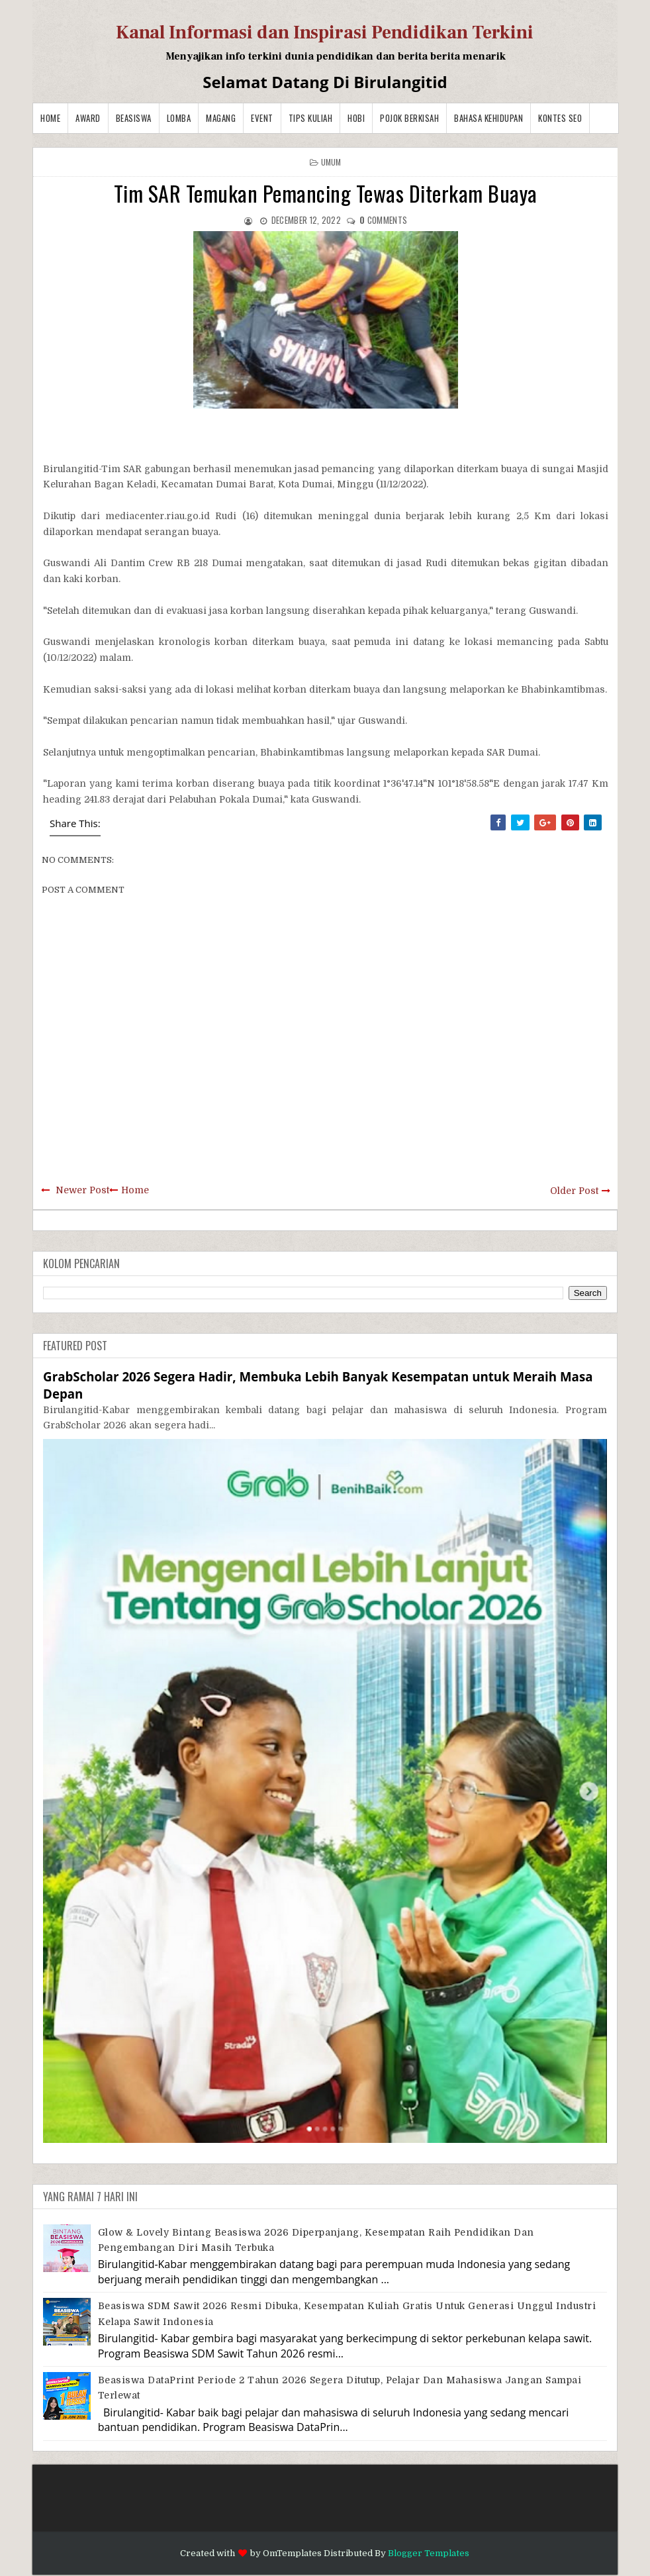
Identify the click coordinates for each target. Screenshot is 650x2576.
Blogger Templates (428, 2553)
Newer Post (82, 1190)
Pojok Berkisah (409, 117)
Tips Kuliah (311, 117)
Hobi (356, 117)
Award (88, 117)
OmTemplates (292, 2553)
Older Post (574, 1190)
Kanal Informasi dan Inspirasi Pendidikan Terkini (325, 32)
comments (383, 219)
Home (50, 117)
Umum (331, 162)
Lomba (179, 117)
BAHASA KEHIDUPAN (488, 117)
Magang (221, 117)
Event (262, 117)
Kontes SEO (560, 117)
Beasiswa (134, 117)
